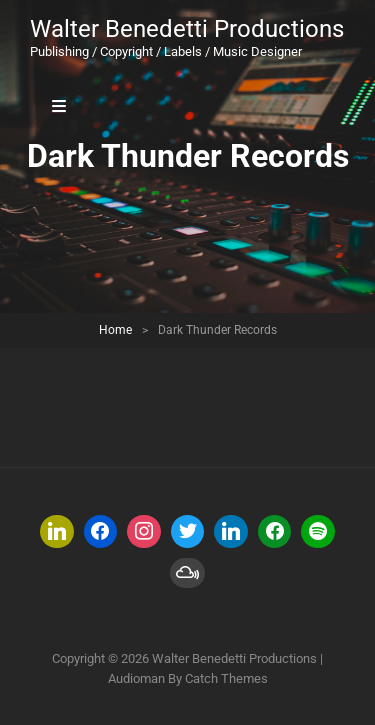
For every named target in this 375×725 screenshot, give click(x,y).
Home (115, 330)
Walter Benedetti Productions (187, 29)
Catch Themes (226, 678)
